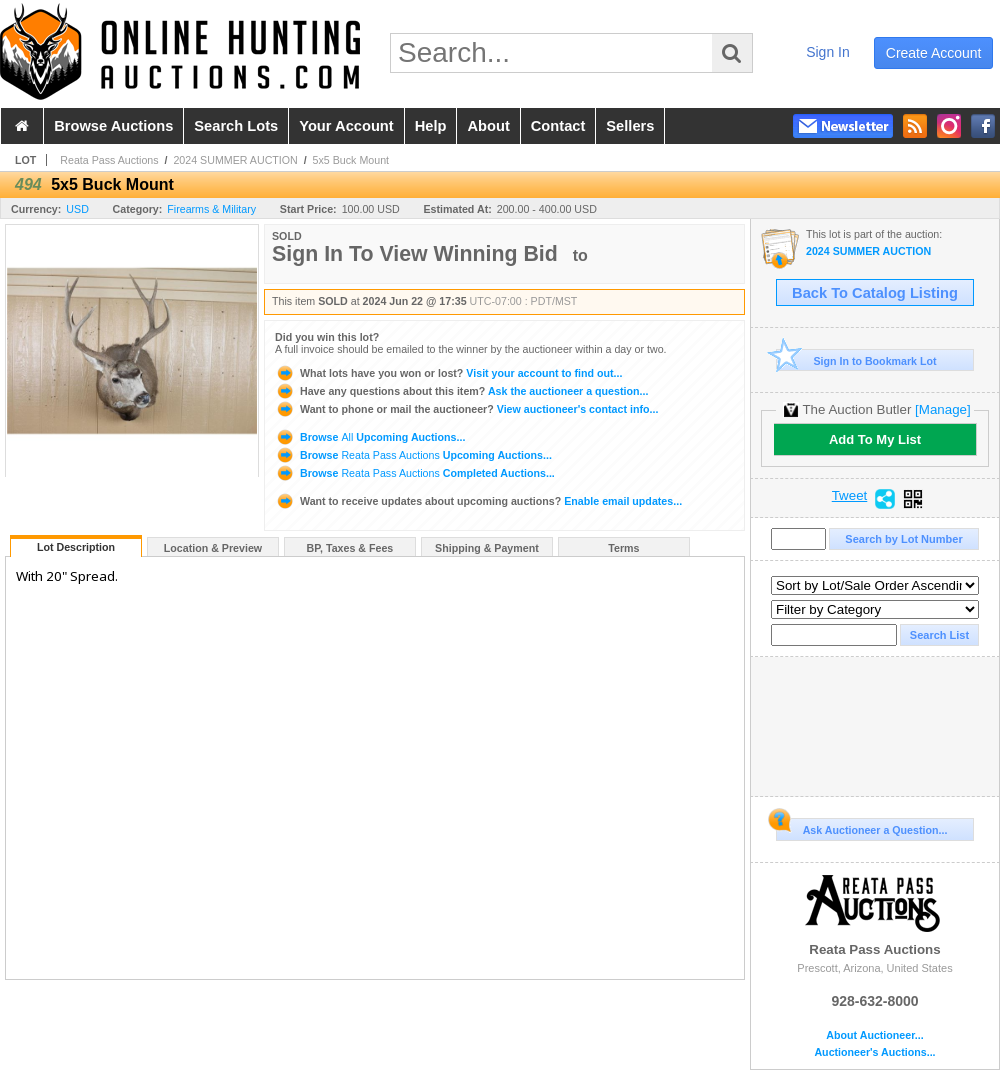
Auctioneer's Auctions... (874, 1052)
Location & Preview (213, 548)
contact (558, 126)
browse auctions (113, 126)
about (488, 126)
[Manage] (942, 409)
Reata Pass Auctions (109, 160)
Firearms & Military (211, 209)
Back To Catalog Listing (875, 293)
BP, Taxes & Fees (350, 548)
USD (77, 209)
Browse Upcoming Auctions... (370, 437)
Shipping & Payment (487, 548)
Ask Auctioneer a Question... (861, 827)
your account (346, 126)
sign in (828, 52)
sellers (630, 126)
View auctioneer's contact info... (466, 409)
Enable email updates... (478, 501)
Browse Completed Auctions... (415, 473)
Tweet (850, 496)
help (431, 126)
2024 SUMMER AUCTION (235, 160)
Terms (623, 548)
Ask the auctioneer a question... (461, 391)
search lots (236, 126)
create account (934, 53)
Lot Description (76, 547)
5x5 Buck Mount (351, 160)
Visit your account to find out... (448, 373)
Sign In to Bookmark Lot (856, 360)
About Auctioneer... (874, 1035)
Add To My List (875, 439)
